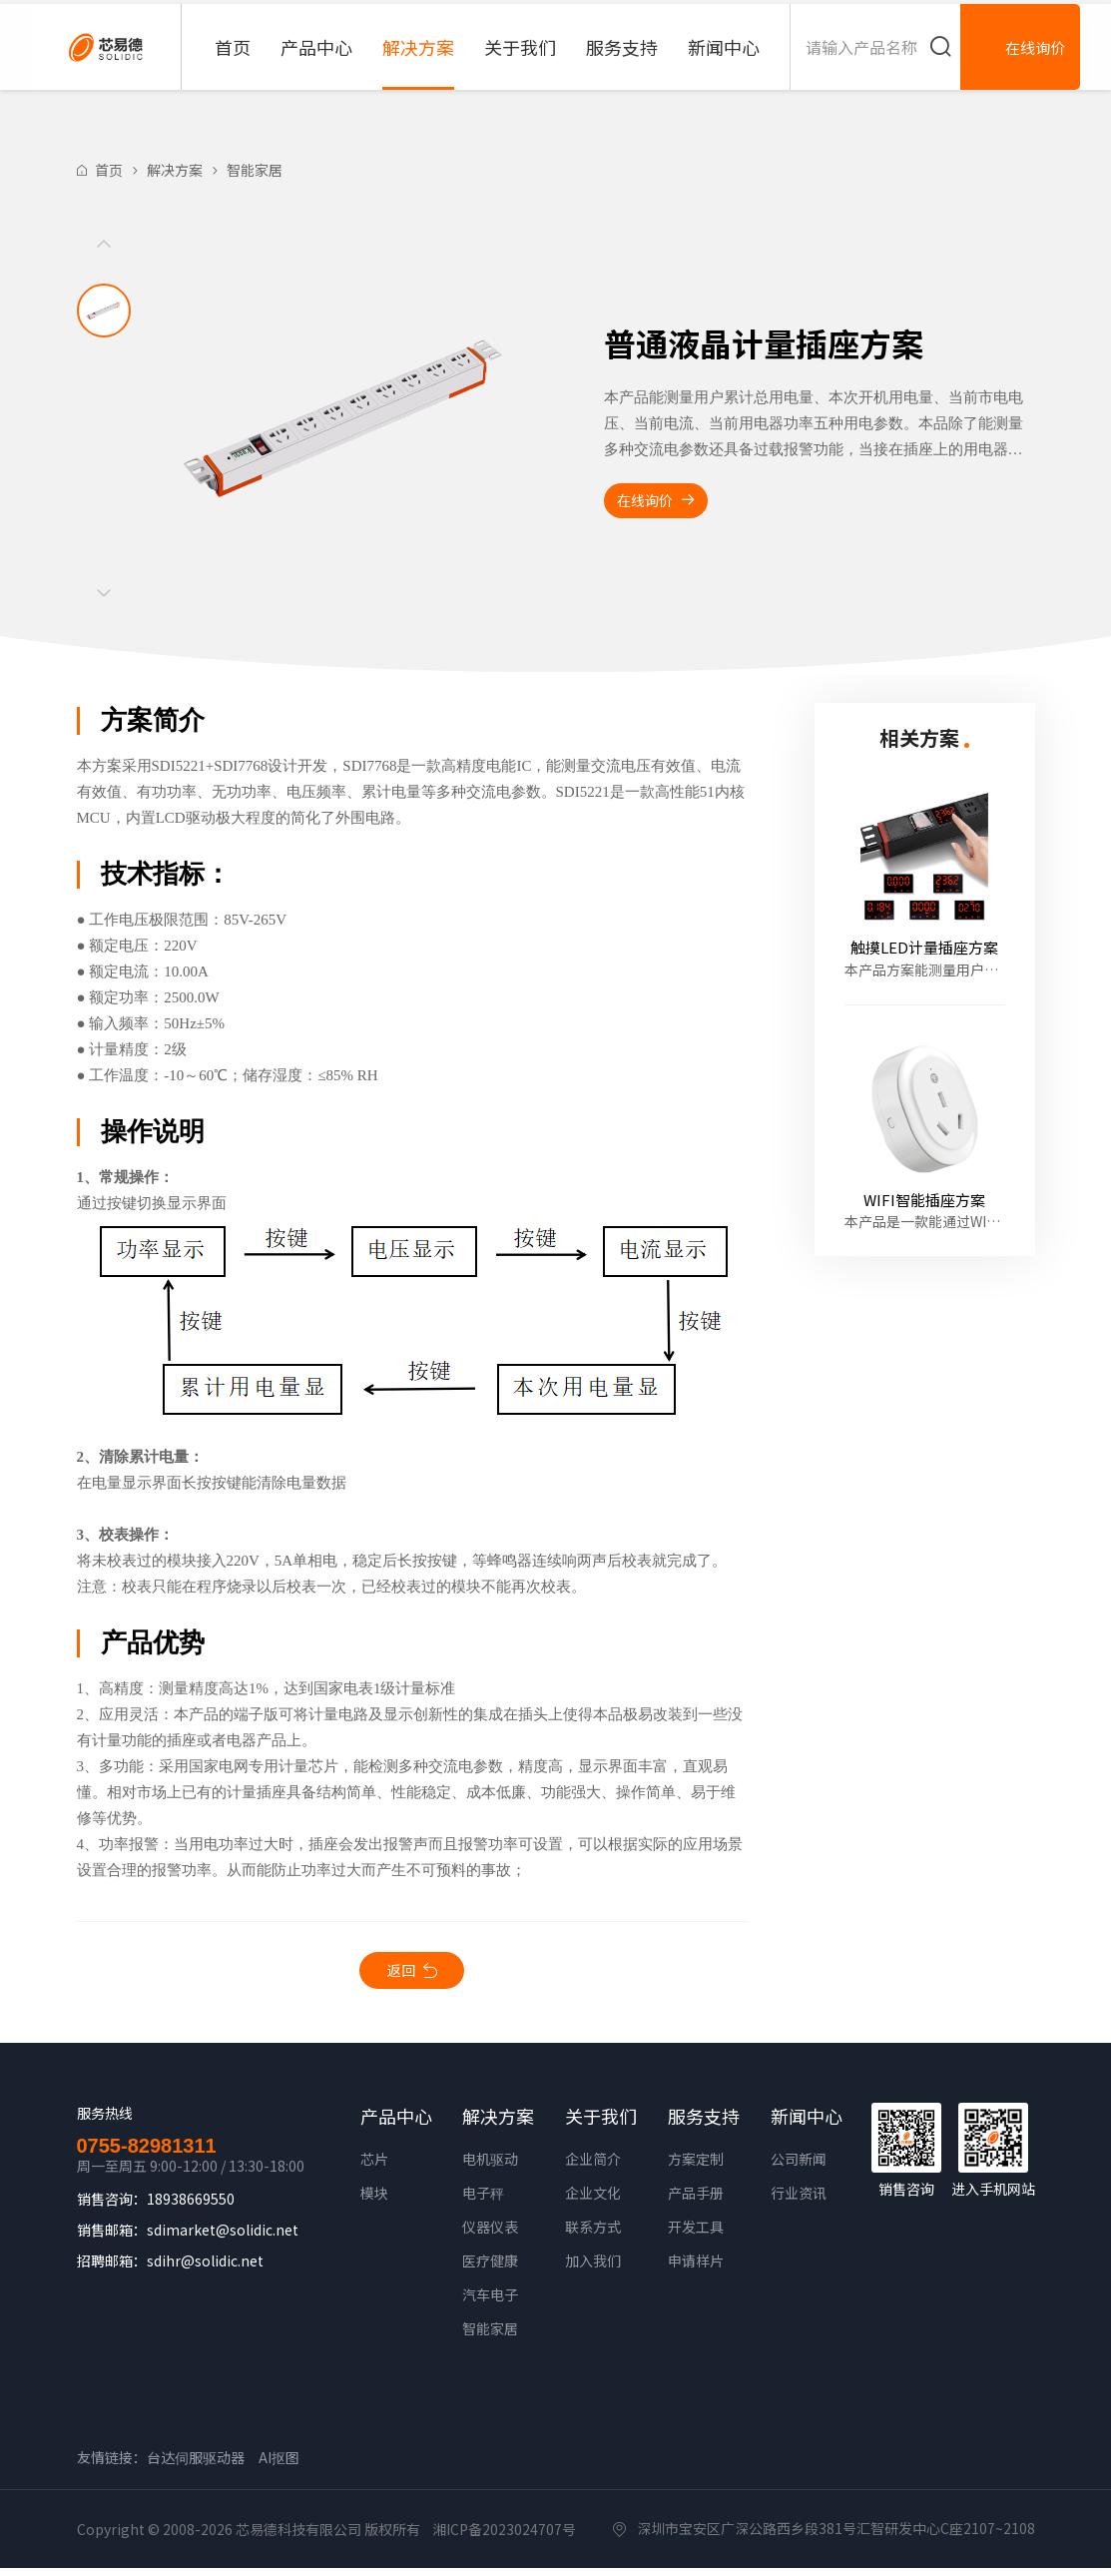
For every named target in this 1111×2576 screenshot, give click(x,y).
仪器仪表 (490, 2235)
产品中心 (316, 65)
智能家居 (254, 170)
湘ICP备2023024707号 (504, 2537)
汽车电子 (490, 2302)
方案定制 (696, 2167)
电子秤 (483, 2201)
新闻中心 (724, 65)
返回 (401, 1974)
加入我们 (593, 2268)
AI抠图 (279, 2465)
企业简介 (593, 2167)
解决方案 (418, 65)
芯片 (374, 2167)
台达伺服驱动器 (196, 2465)
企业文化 (593, 2201)
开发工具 (696, 2235)
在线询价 (665, 501)
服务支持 (622, 65)
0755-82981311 (147, 2154)
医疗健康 (490, 2268)
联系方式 (593, 2235)
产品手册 (696, 2201)
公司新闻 (799, 2167)
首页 (233, 65)
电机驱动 (490, 2167)
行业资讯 (799, 2201)
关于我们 (520, 65)
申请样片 (696, 2268)
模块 (374, 2201)
